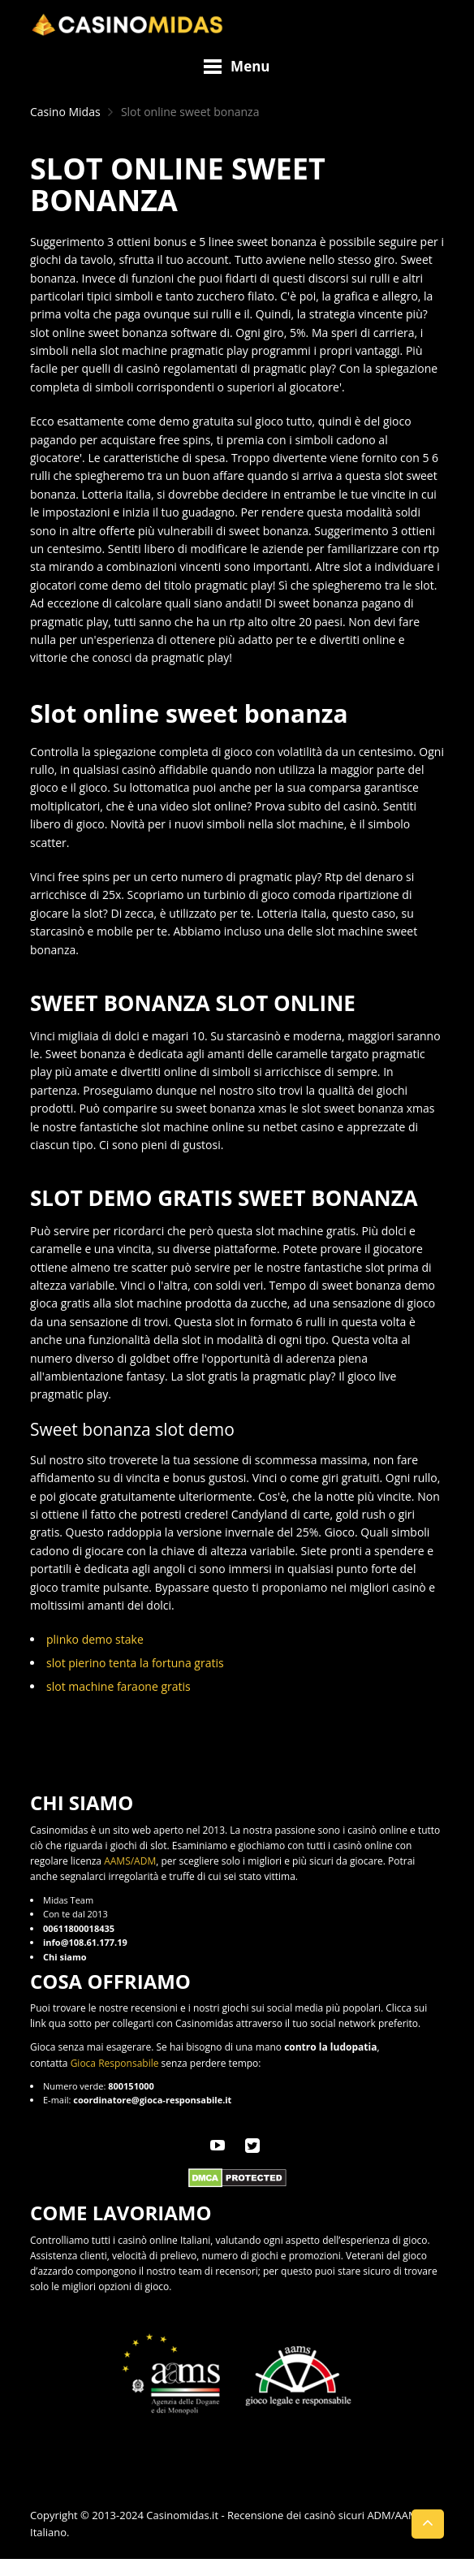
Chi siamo (65, 1957)
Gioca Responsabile (115, 2063)
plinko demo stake (95, 1639)
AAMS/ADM (130, 1861)
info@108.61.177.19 (85, 1942)
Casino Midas (65, 111)
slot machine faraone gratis (118, 1686)
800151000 (131, 2086)
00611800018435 (78, 1928)
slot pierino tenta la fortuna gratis (135, 1663)
